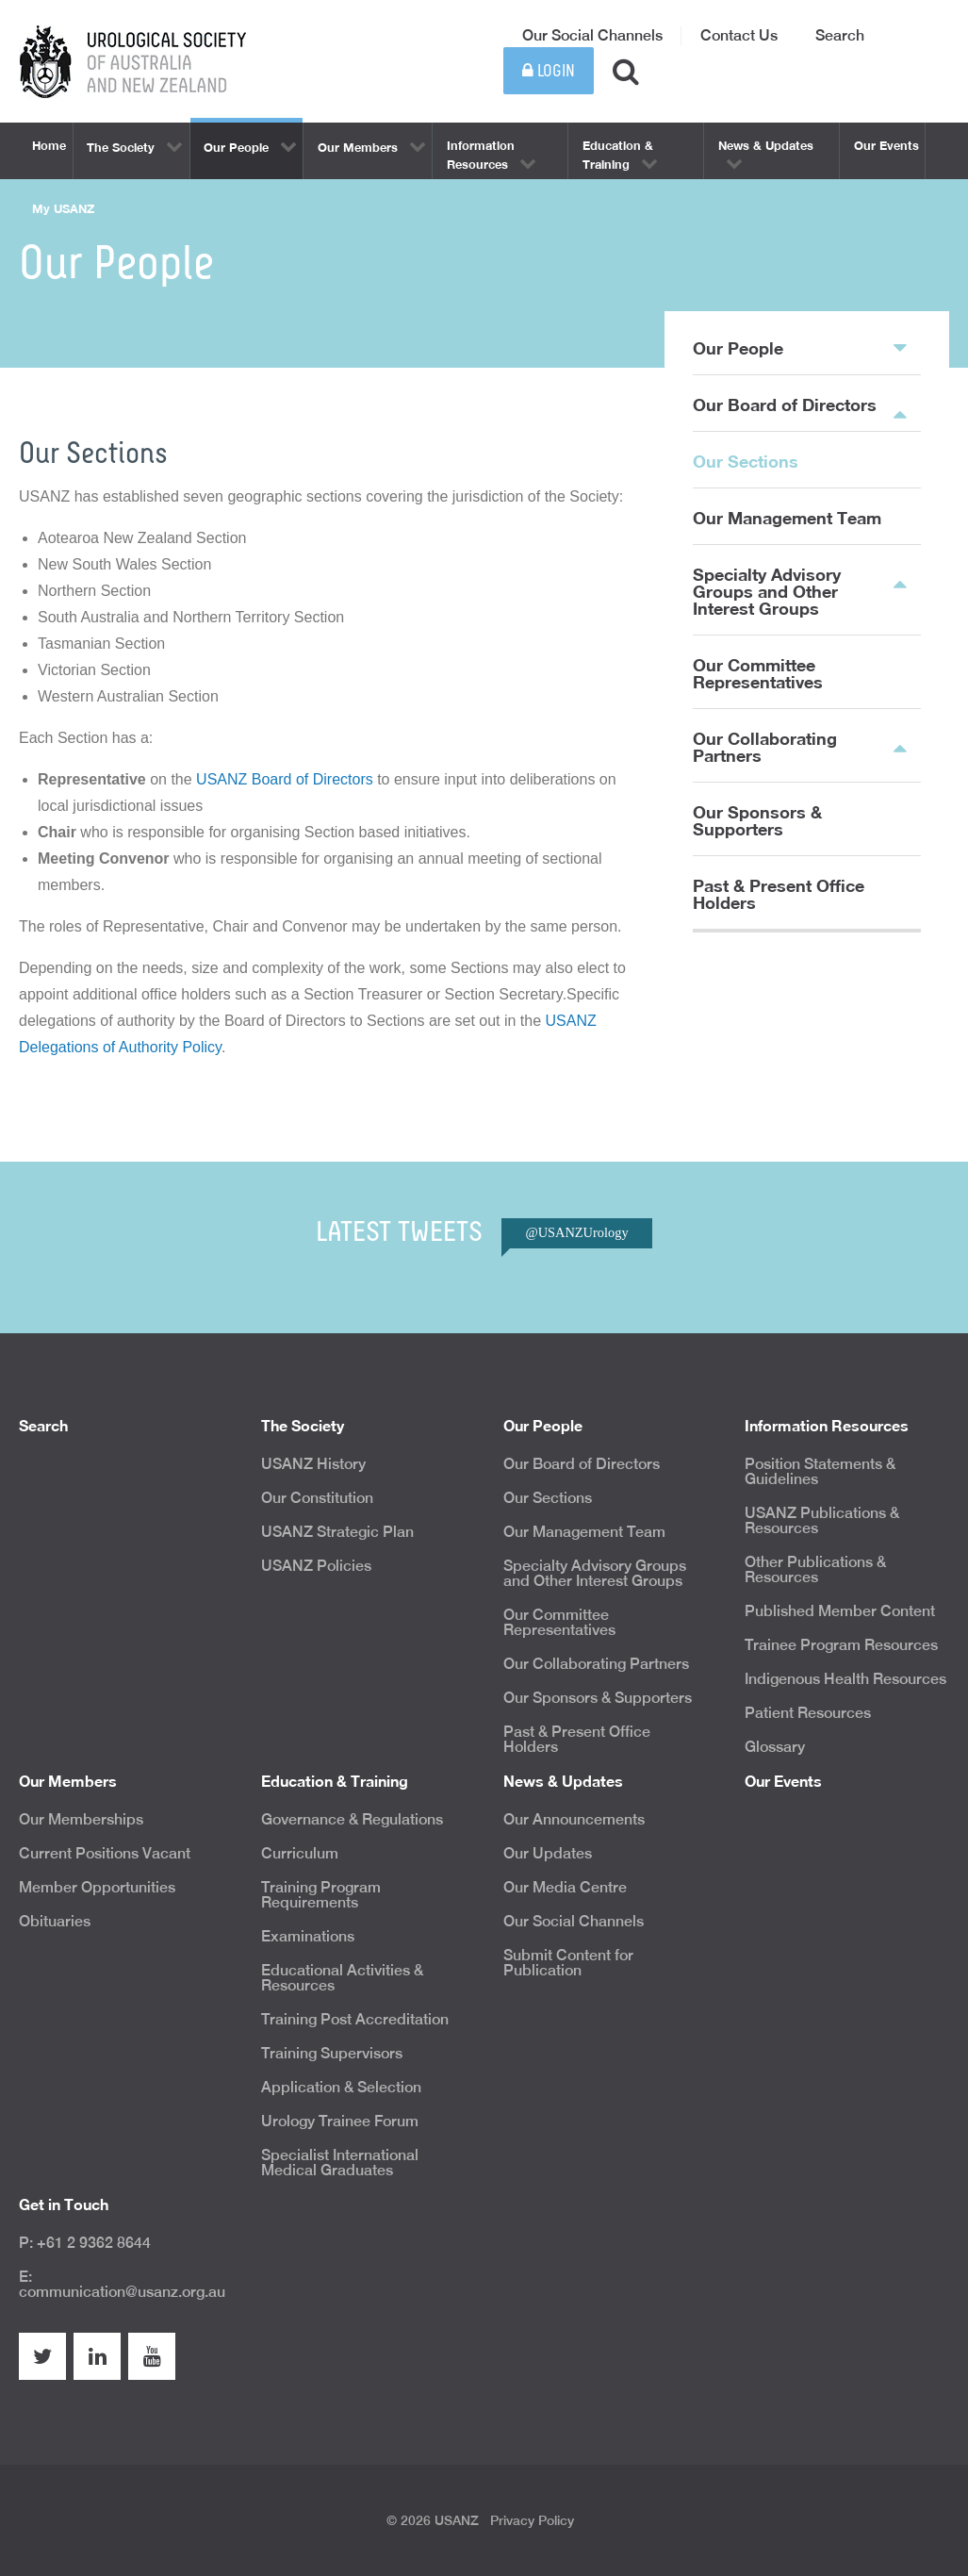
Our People (800, 347)
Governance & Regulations (352, 1819)
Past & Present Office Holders (778, 894)
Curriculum (299, 1853)
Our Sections (745, 461)
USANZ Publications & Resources (822, 1520)
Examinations (307, 1936)
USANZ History (313, 1464)
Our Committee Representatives (758, 673)
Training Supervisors (331, 2053)
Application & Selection (341, 2087)
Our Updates (547, 1853)
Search (839, 35)
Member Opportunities (97, 1887)
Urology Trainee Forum (339, 2121)
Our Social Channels (592, 35)
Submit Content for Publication (568, 1962)
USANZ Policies (316, 1566)
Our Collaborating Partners (765, 747)
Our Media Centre (565, 1887)
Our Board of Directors (785, 404)
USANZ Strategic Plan (337, 1532)
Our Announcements (574, 1819)
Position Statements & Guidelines (820, 1471)
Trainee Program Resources (841, 1645)
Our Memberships (81, 1819)
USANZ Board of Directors (284, 779)
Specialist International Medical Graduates (339, 2162)
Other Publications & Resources (815, 1569)
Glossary (775, 1747)
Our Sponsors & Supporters (757, 820)
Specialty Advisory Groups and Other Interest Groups (767, 591)
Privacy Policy (532, 2520)
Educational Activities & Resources (342, 1977)
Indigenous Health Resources (845, 1679)
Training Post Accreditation (355, 2019)
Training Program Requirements (321, 1894)
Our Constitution (317, 1498)
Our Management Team (787, 517)
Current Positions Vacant (104, 1853)
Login (548, 71)
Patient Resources (808, 1713)
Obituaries (54, 1921)
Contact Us (739, 35)
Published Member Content (840, 1611)
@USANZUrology (576, 1232)
